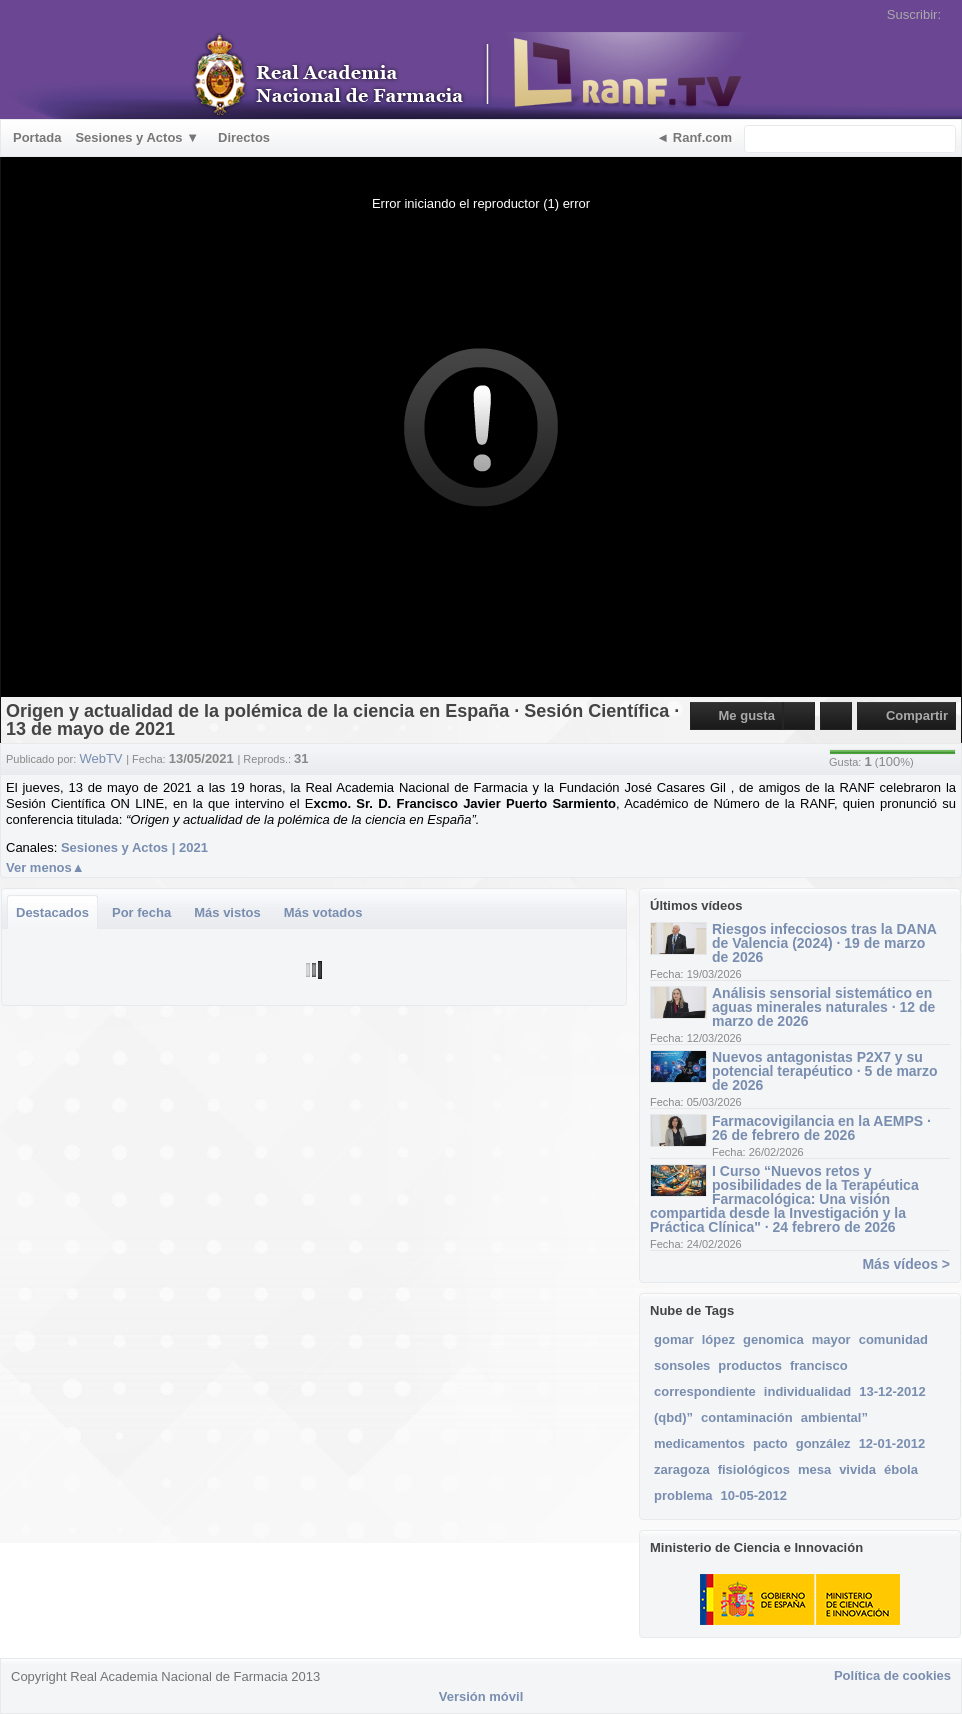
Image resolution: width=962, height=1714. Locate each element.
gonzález (823, 1443)
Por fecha (141, 912)
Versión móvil (481, 1696)
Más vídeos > (906, 1264)
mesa (814, 1469)
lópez (718, 1339)
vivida (857, 1469)
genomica (773, 1339)
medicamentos (699, 1443)
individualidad (807, 1391)
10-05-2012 (754, 1495)
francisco (819, 1365)
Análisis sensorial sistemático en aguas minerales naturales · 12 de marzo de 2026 (823, 1007)
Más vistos (227, 912)
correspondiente (705, 1391)
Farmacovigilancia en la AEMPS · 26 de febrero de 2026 (821, 1128)
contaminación (747, 1417)
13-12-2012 (892, 1391)
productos (750, 1365)
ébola (901, 1469)
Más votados (323, 912)
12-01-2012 (892, 1443)
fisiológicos (754, 1469)
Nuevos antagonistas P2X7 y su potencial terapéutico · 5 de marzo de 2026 (825, 1071)
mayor (831, 1339)
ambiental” (834, 1417)
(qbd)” (673, 1417)
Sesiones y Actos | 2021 (134, 847)
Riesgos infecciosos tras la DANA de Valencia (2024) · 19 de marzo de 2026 (824, 943)
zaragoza (682, 1469)
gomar (674, 1339)
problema (683, 1495)
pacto (770, 1443)
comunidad (893, 1339)
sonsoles (682, 1365)
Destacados (52, 912)
